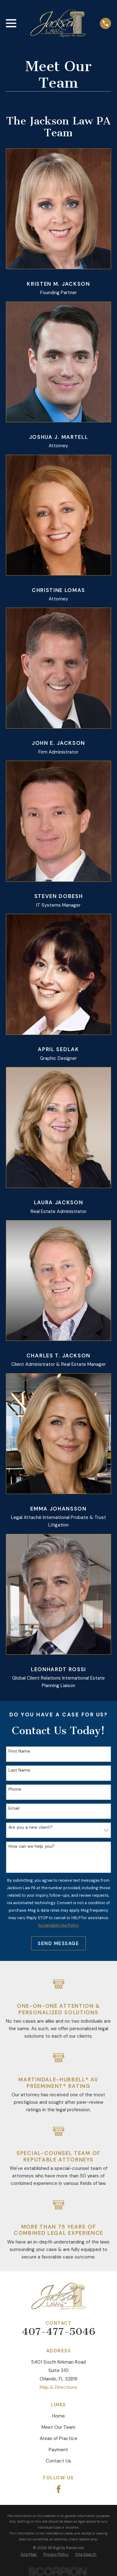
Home (58, 2416)
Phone (14, 1789)
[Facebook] (59, 2489)
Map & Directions (58, 2387)
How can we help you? (31, 1846)
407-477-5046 (58, 2331)
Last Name (19, 1770)
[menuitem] (29, 2554)
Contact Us (58, 2461)
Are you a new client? (30, 1827)
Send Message (58, 1943)
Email (13, 1808)
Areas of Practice (58, 2438)
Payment (58, 2450)
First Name (19, 1751)
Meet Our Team (58, 2427)
